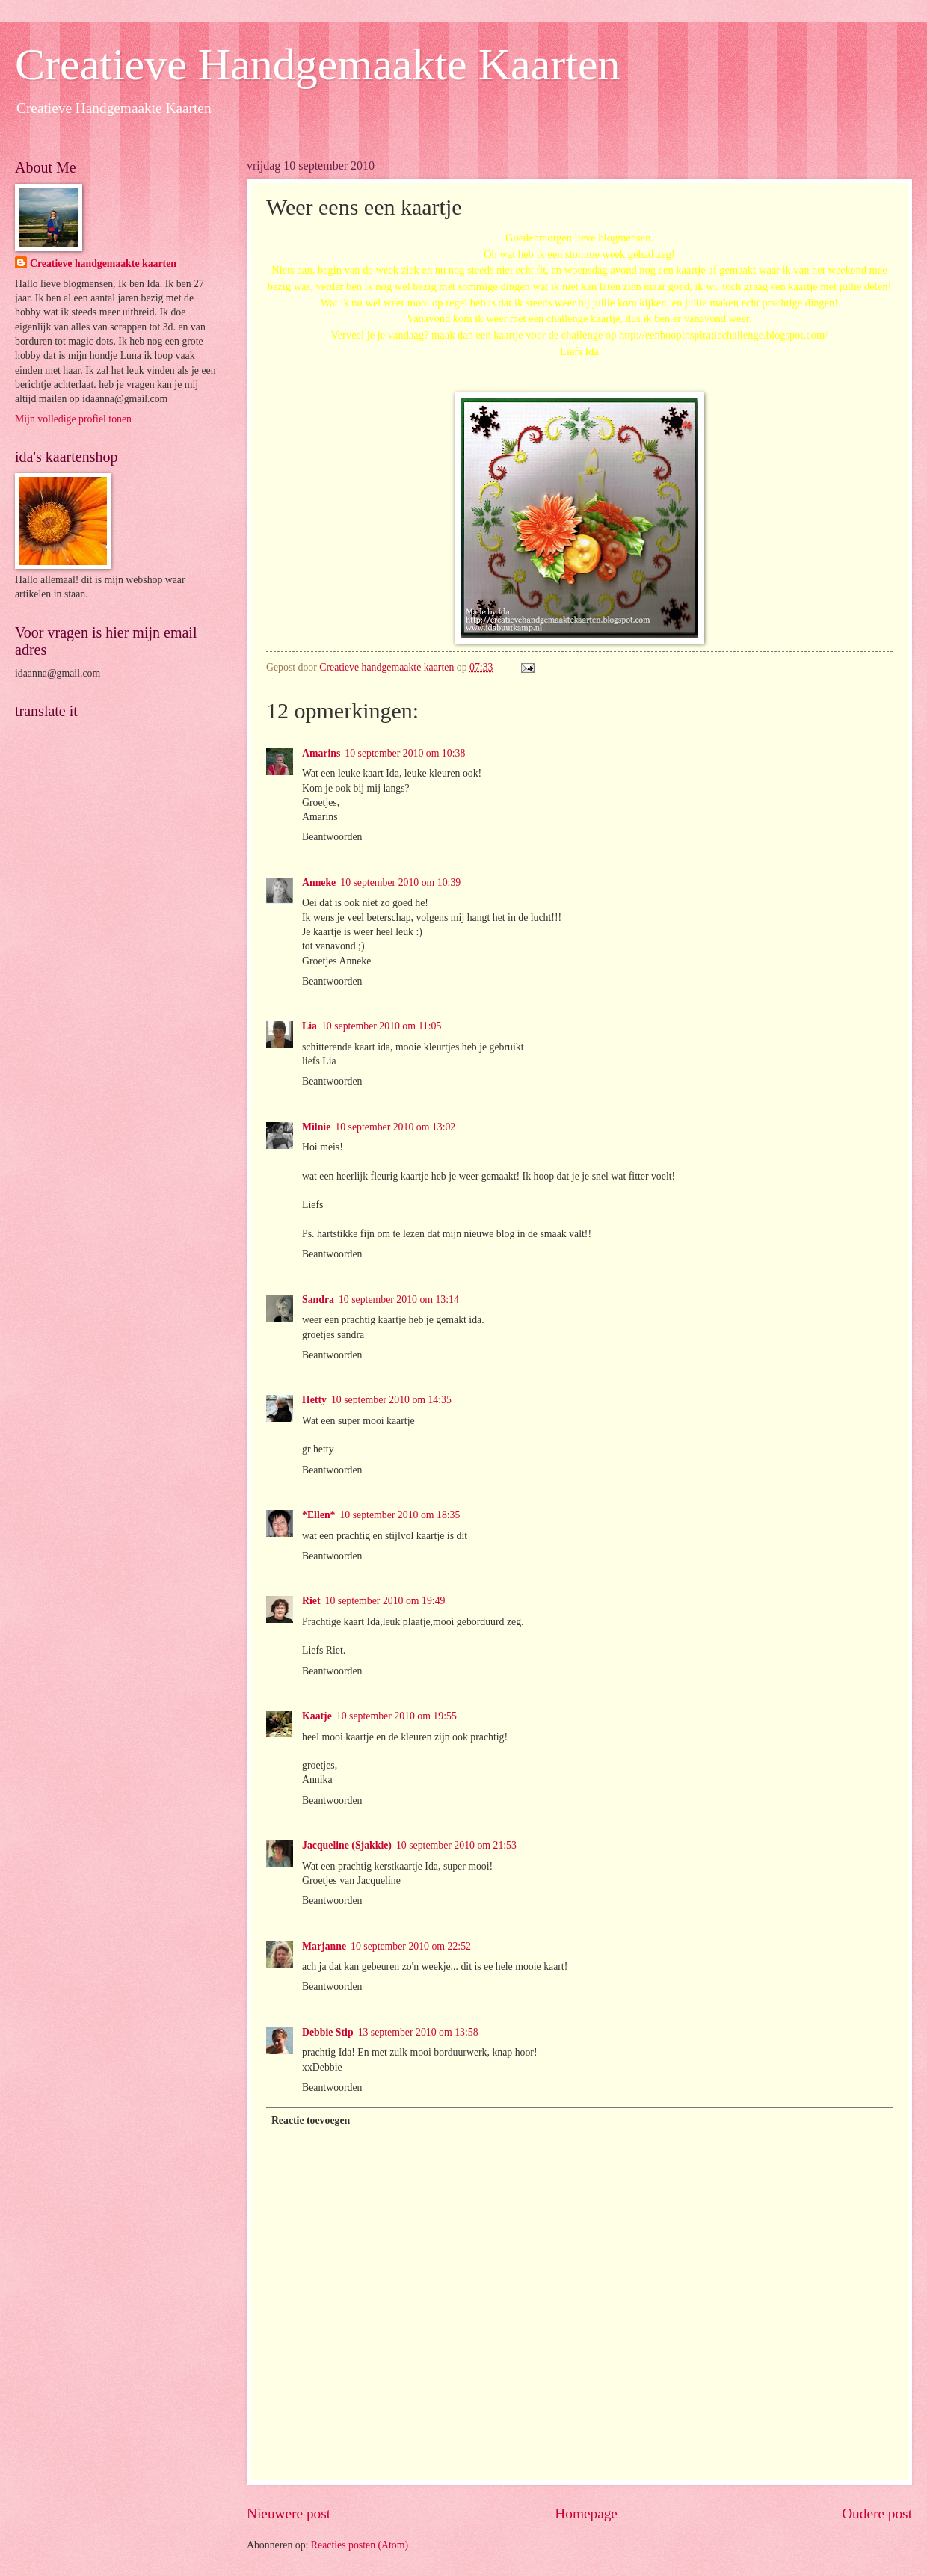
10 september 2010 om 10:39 (400, 882)
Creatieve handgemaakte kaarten (103, 263)
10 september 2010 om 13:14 (399, 1299)
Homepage (586, 2513)
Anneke (319, 882)
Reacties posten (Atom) (359, 2545)
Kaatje (317, 1716)
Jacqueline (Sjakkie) (347, 1845)
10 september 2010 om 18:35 (399, 1514)
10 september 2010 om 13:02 (395, 1127)
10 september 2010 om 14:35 (391, 1399)
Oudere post (877, 2513)
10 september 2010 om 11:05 (381, 1026)
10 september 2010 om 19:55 (396, 1716)
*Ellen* (318, 1514)
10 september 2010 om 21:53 (456, 1845)
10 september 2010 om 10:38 (405, 753)
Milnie (316, 1127)
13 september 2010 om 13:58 (418, 2032)
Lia (309, 1026)
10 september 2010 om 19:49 (385, 1600)
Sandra (318, 1299)
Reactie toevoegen (310, 2120)
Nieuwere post (288, 2513)
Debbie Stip (328, 2032)
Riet (311, 1600)
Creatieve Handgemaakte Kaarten (317, 64)
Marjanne (324, 1946)
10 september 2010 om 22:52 (411, 1946)
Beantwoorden (332, 836)
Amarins (321, 753)
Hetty (314, 1399)
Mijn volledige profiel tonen (73, 419)
